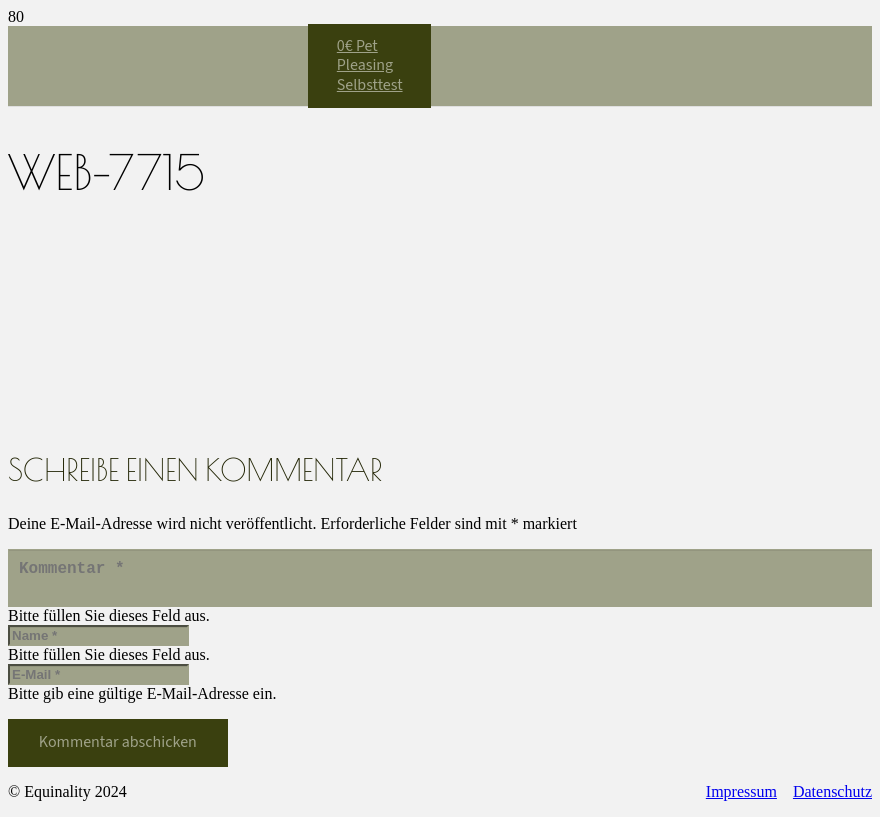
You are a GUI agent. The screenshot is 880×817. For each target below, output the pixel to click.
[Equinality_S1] (158, 316)
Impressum (741, 799)
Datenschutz (832, 799)
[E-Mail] (98, 682)
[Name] (98, 643)
